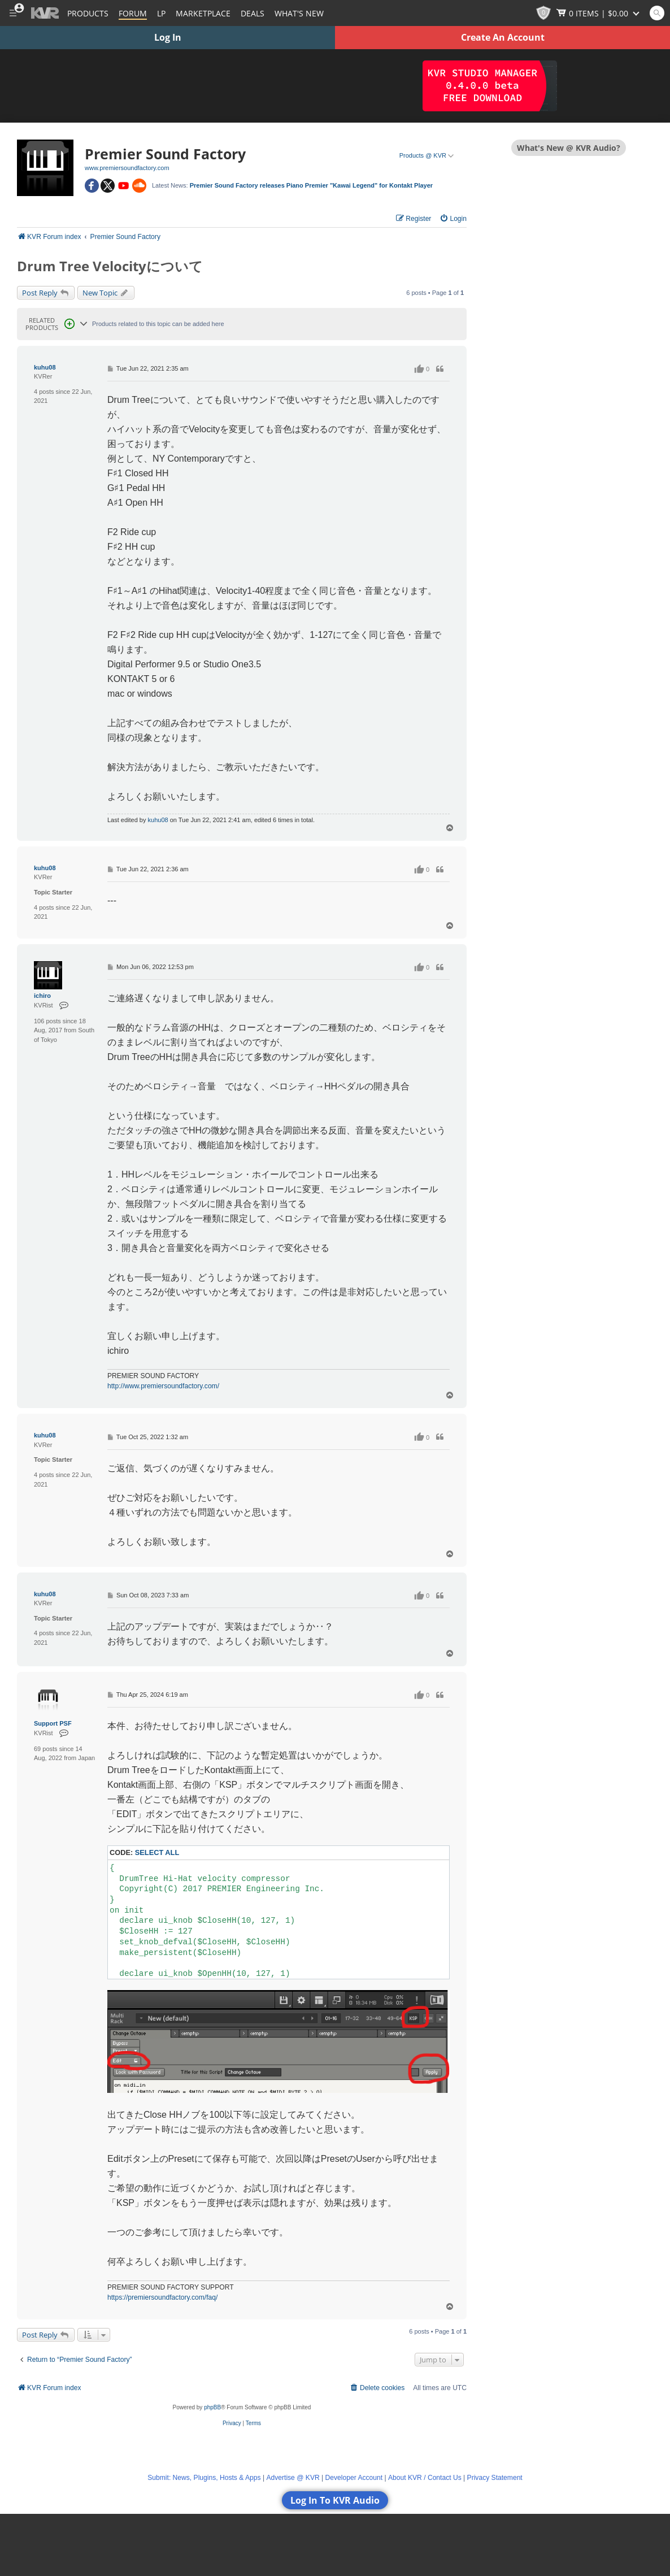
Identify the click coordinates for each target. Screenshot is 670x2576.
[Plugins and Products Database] (87, 13)
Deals (252, 13)
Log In (167, 37)
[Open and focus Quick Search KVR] (657, 13)
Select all (157, 1852)
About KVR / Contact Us (425, 2478)
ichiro (42, 995)
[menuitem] (453, 219)
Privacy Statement (495, 2478)
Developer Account (354, 2478)
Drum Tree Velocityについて (110, 266)
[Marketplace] (203, 13)
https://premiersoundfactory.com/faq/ (162, 2297)
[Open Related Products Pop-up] (69, 323)
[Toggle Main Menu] (12, 13)
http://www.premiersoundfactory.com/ (163, 1386)
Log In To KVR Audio (335, 2500)
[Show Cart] (599, 13)
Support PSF (53, 1723)
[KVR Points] (543, 13)
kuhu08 (45, 367)
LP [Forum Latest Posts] (161, 13)
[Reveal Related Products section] (83, 323)
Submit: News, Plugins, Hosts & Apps (203, 2478)
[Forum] (133, 13)
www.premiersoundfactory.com (127, 167)
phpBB (212, 2407)
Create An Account (503, 37)
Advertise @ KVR (292, 2478)
